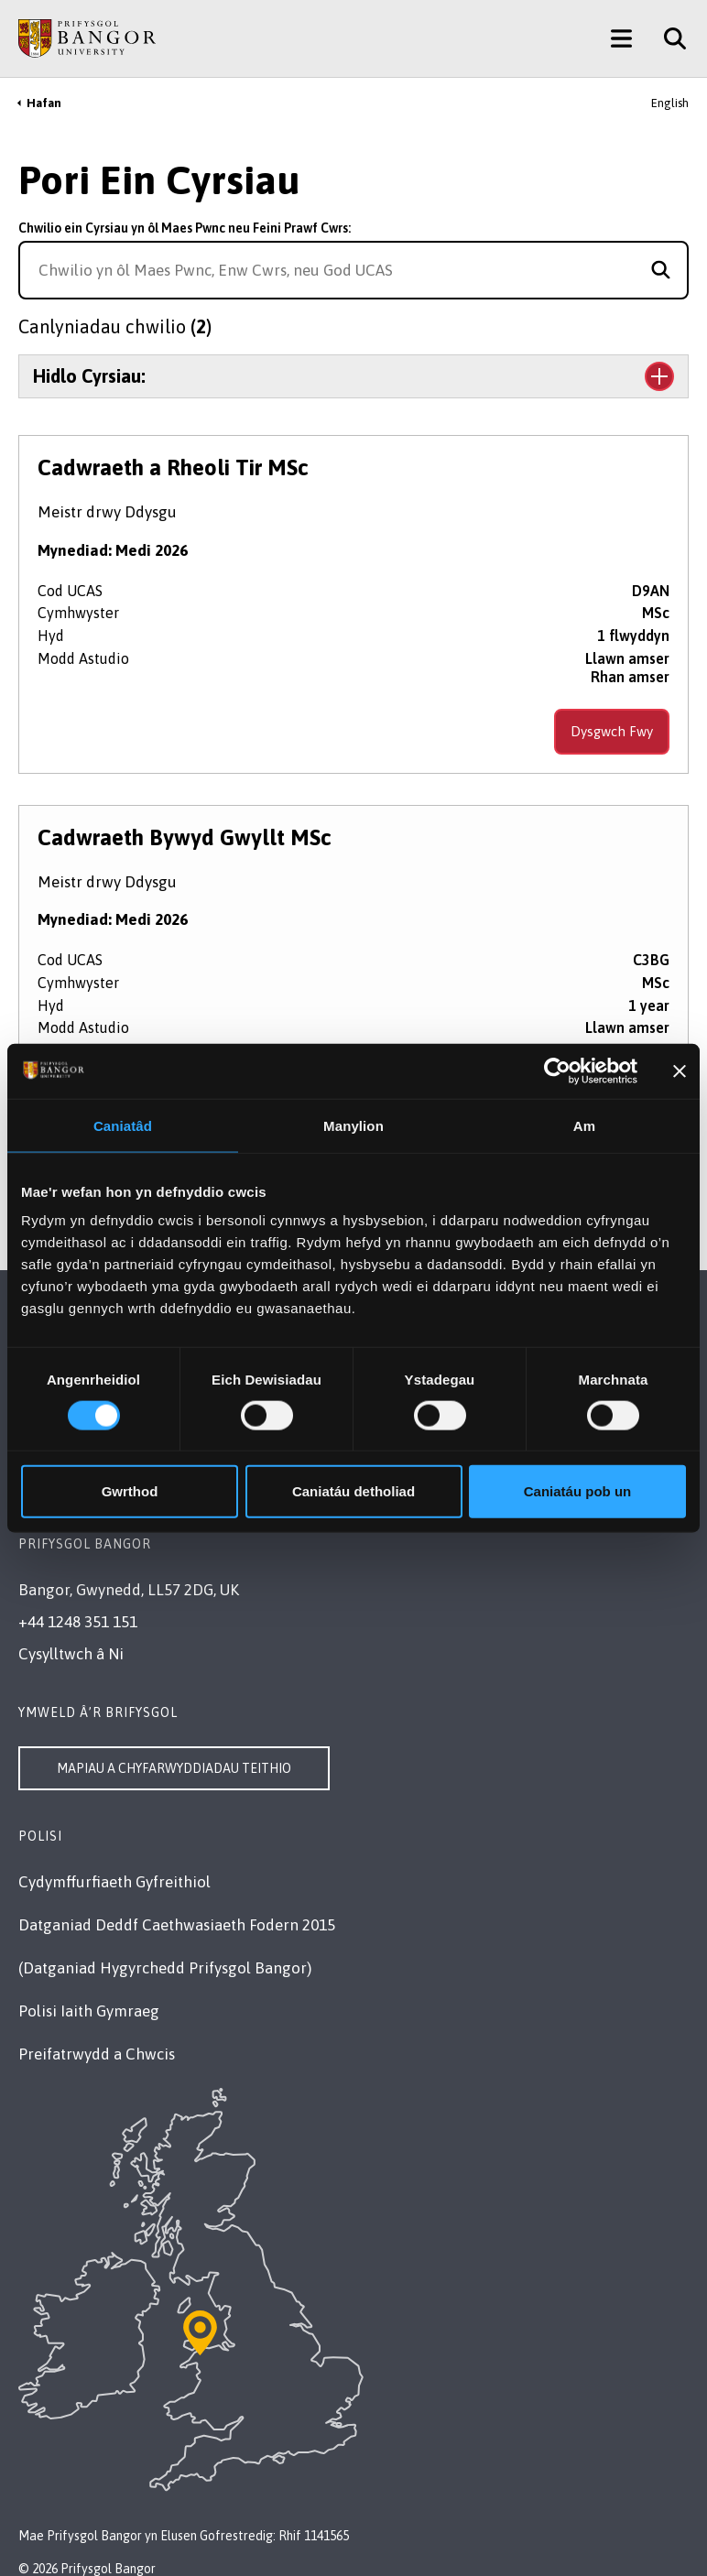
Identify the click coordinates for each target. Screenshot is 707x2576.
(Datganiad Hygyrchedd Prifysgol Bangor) (164, 1968)
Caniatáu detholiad (353, 1491)
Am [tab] (584, 1125)
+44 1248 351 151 (77, 1622)
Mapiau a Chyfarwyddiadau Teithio (174, 1768)
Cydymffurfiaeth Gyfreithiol (114, 1882)
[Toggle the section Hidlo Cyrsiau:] (353, 376)
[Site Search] (668, 38)
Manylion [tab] (353, 1125)
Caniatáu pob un (578, 1491)
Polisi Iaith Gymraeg (88, 2011)
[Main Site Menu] (621, 38)
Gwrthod (130, 1491)
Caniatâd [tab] (122, 1125)
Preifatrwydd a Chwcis (96, 2054)
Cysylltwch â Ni (71, 1654)
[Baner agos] (679, 1070)
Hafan (44, 103)
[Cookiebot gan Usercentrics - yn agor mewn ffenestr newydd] (557, 1070)
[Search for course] (661, 270)
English (670, 103)
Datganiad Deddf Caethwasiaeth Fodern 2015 (176, 1925)
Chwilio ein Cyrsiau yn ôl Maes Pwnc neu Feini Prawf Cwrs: (184, 228)
